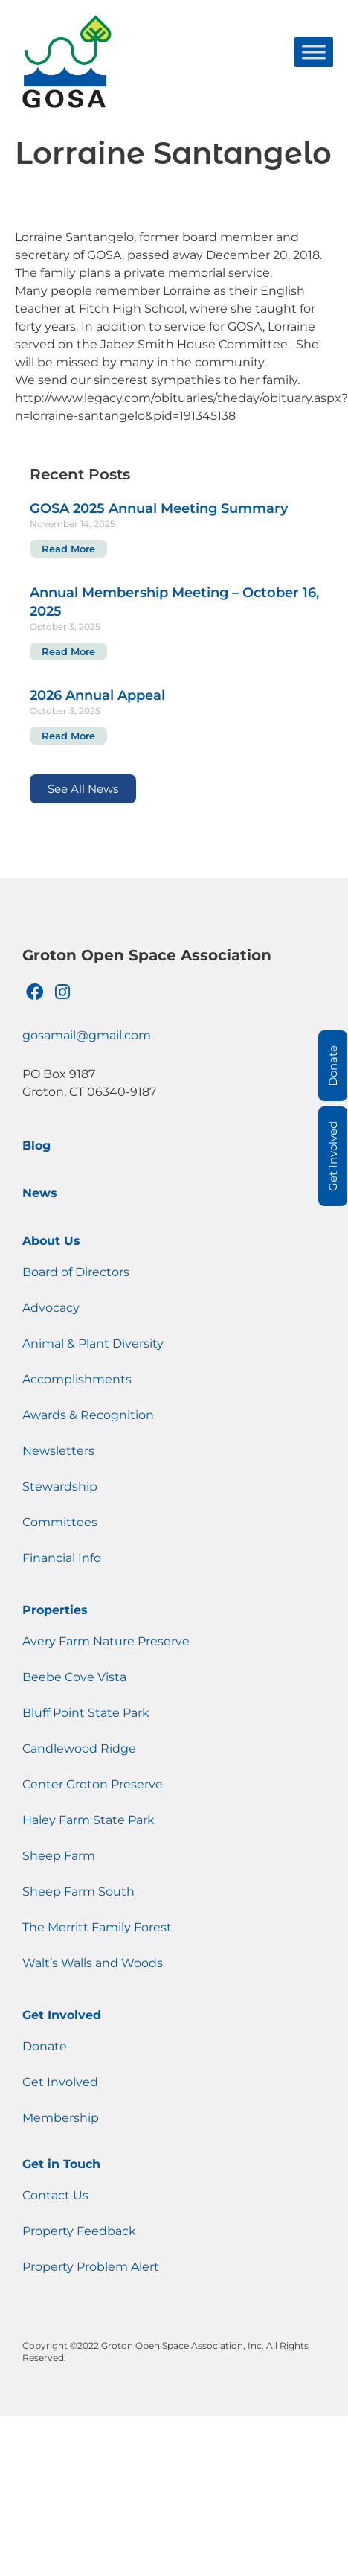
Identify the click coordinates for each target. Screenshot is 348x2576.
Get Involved (61, 2015)
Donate (44, 2046)
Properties (55, 1610)
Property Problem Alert (90, 2267)
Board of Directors (75, 1272)
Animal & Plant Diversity (93, 1343)
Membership (60, 2118)
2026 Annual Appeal (97, 695)
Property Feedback (79, 2231)
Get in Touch (61, 2164)
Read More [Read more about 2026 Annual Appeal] (68, 736)
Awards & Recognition (88, 1415)
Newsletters (58, 1451)
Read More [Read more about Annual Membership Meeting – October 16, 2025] (68, 651)
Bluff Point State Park (85, 1713)
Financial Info (61, 1558)
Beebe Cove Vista (74, 1677)
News (39, 1193)
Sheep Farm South (78, 1891)
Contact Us (55, 2195)
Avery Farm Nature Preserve (106, 1641)
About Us (51, 1241)
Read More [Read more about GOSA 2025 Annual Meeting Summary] (68, 549)
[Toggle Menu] (314, 52)
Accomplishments (77, 1379)
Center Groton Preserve (92, 1784)
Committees (59, 1522)
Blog (36, 1145)
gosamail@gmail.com (86, 1035)
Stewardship (59, 1486)
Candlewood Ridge (79, 1748)
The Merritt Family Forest (97, 1927)
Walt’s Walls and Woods (92, 1963)
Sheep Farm (58, 1856)
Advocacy (51, 1308)
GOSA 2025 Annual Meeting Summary (159, 508)
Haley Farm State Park (88, 1820)
